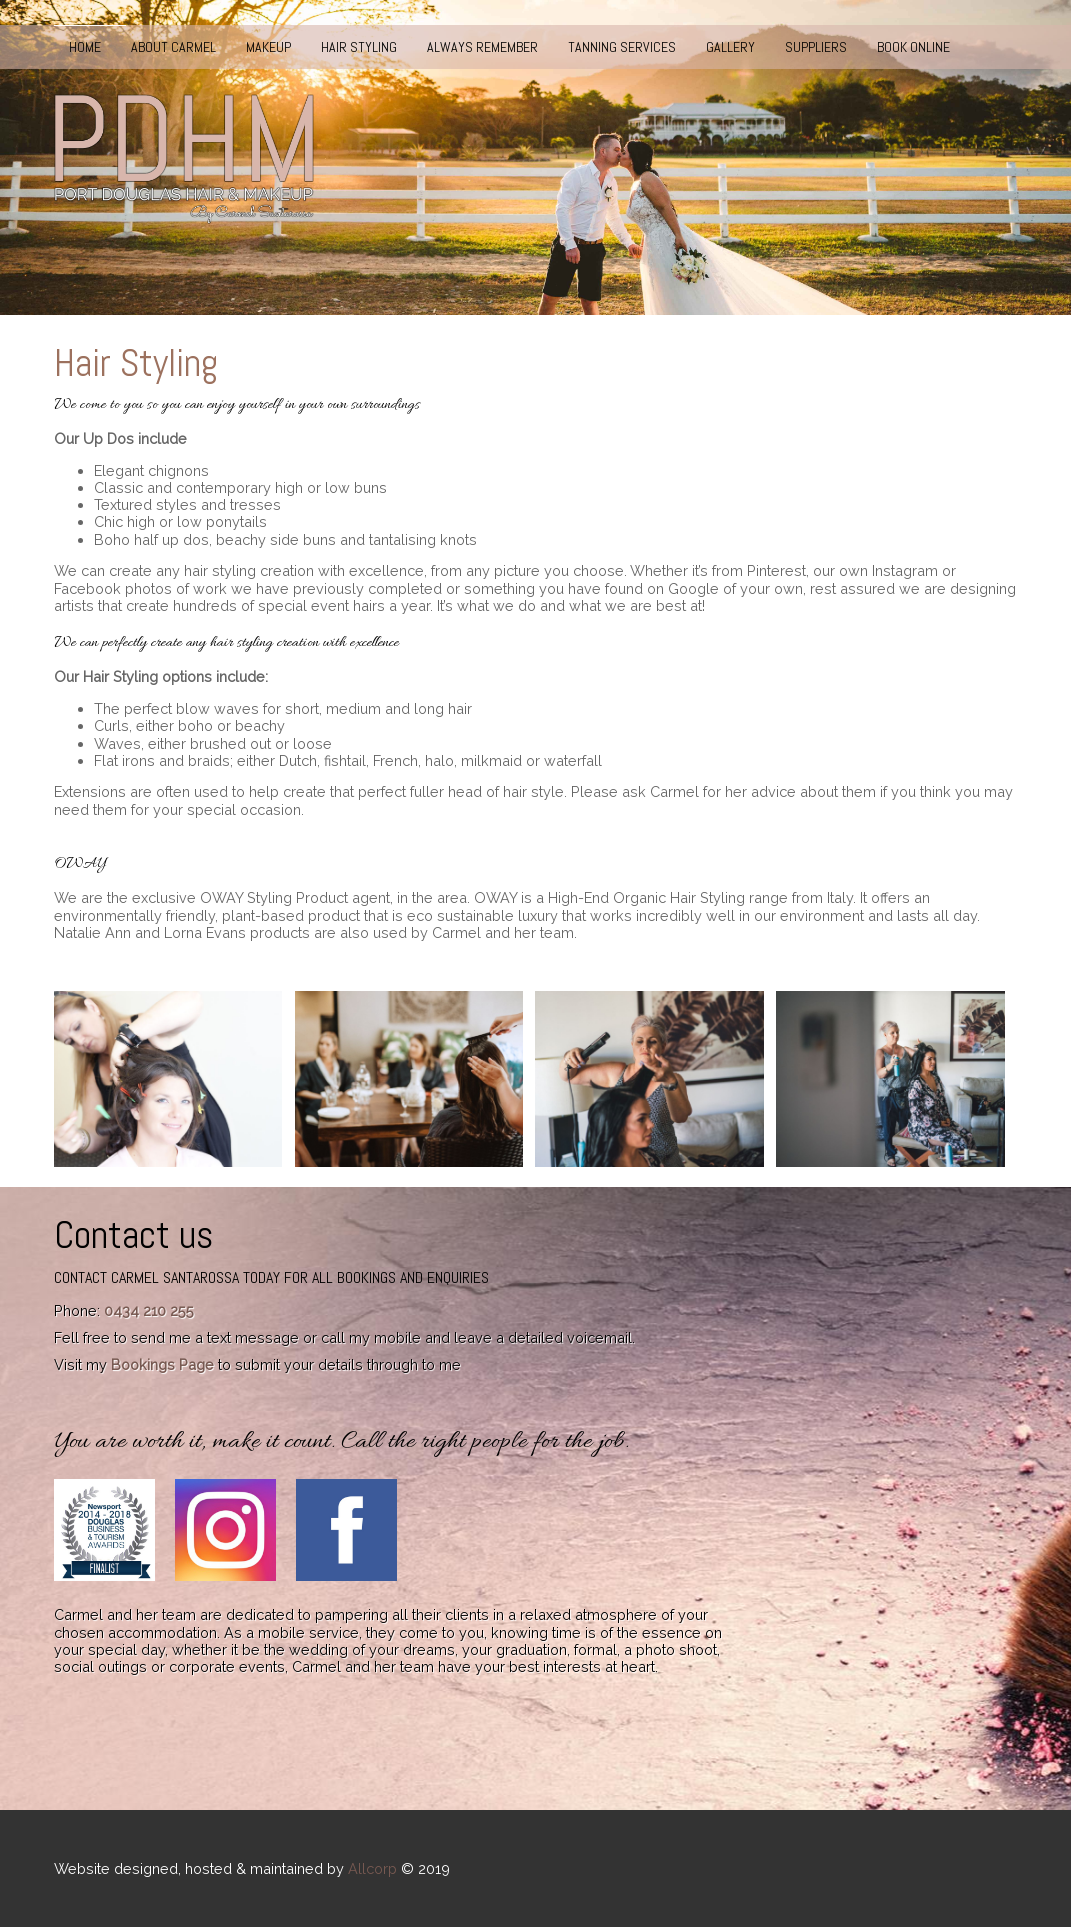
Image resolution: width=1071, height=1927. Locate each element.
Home (85, 47)
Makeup (268, 47)
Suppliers (816, 47)
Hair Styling (359, 47)
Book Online (913, 47)
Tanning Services (622, 47)
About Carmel (173, 47)
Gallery (730, 47)
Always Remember (482, 47)
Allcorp (372, 1868)
